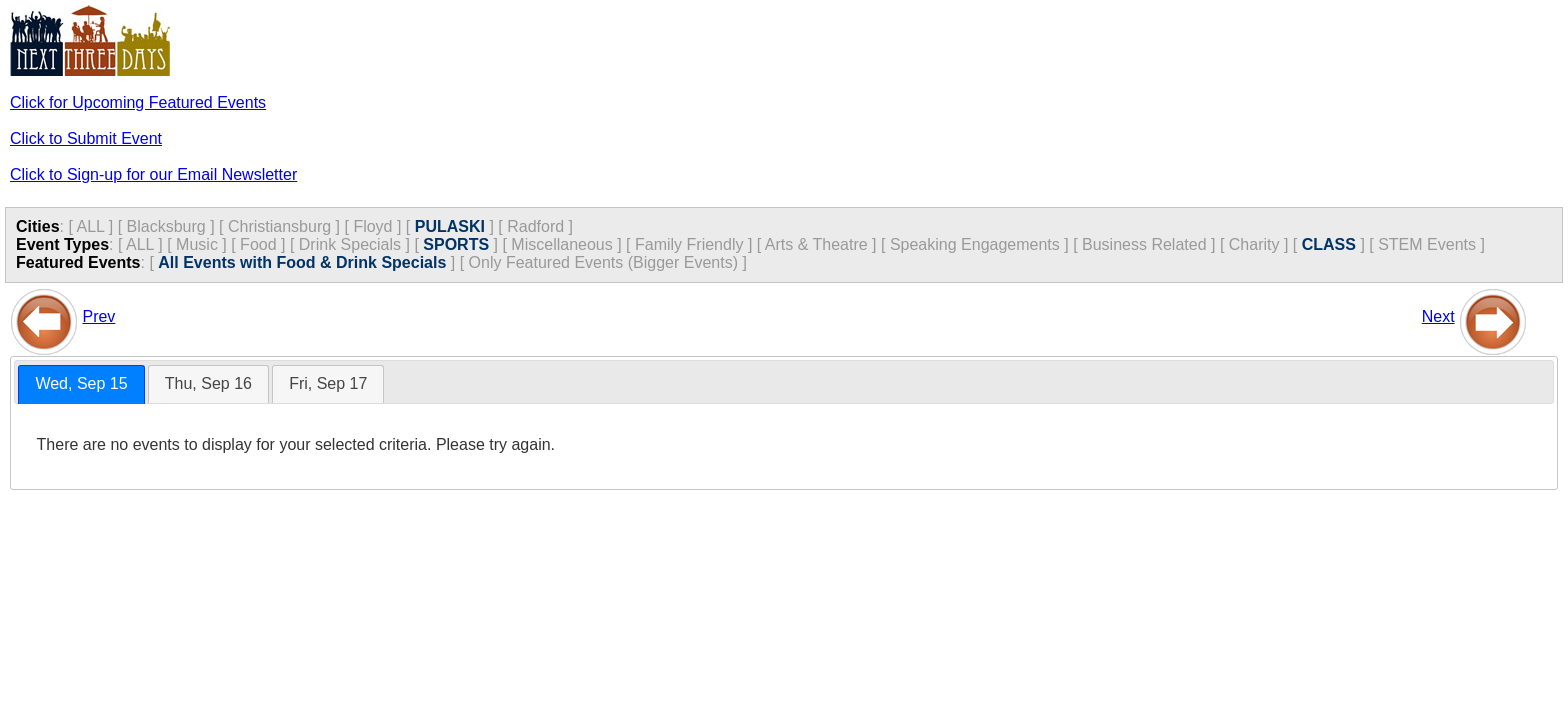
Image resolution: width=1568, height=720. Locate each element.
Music (197, 244)
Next (1438, 316)
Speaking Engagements (975, 244)
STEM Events (1427, 244)
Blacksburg (166, 226)
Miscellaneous (561, 244)
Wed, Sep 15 (81, 383)
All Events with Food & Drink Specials (302, 262)
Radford (535, 226)
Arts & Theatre (816, 244)
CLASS (1329, 244)
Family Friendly (689, 244)
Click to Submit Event (86, 138)
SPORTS (456, 244)
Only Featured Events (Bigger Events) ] (608, 262)
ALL (90, 226)
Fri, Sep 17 (328, 383)
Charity (1254, 244)
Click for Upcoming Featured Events (138, 102)
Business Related (1144, 244)
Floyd (372, 226)
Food (258, 244)
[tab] (81, 384)
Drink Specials (350, 244)
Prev (98, 316)
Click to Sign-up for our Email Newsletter (153, 174)
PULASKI (450, 226)
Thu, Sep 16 (208, 383)
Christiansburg (279, 226)
